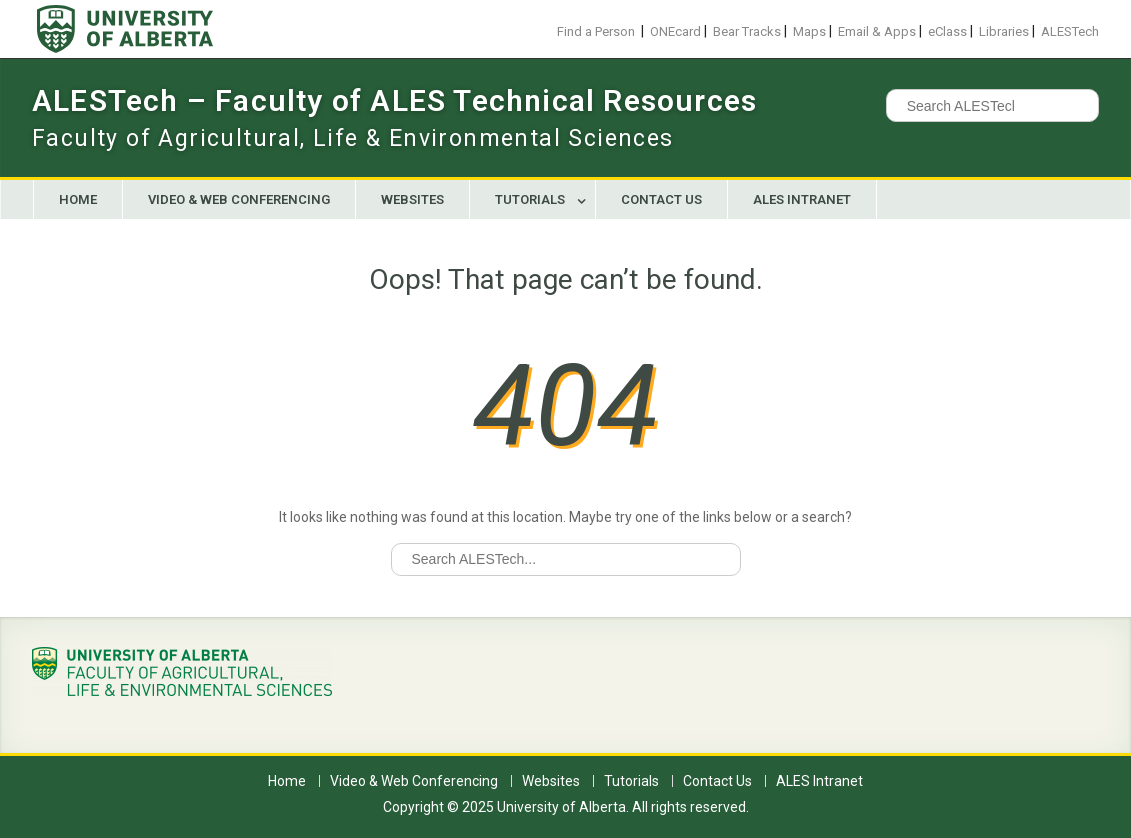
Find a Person (596, 31)
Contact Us (661, 199)
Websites (412, 199)
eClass (947, 31)
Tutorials (530, 199)
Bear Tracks (747, 31)
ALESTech (1070, 31)
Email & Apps (877, 31)
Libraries (1004, 31)
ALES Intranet (802, 199)
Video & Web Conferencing (239, 199)
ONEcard (675, 31)
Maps (809, 31)
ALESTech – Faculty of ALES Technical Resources (394, 100)
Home (78, 199)
